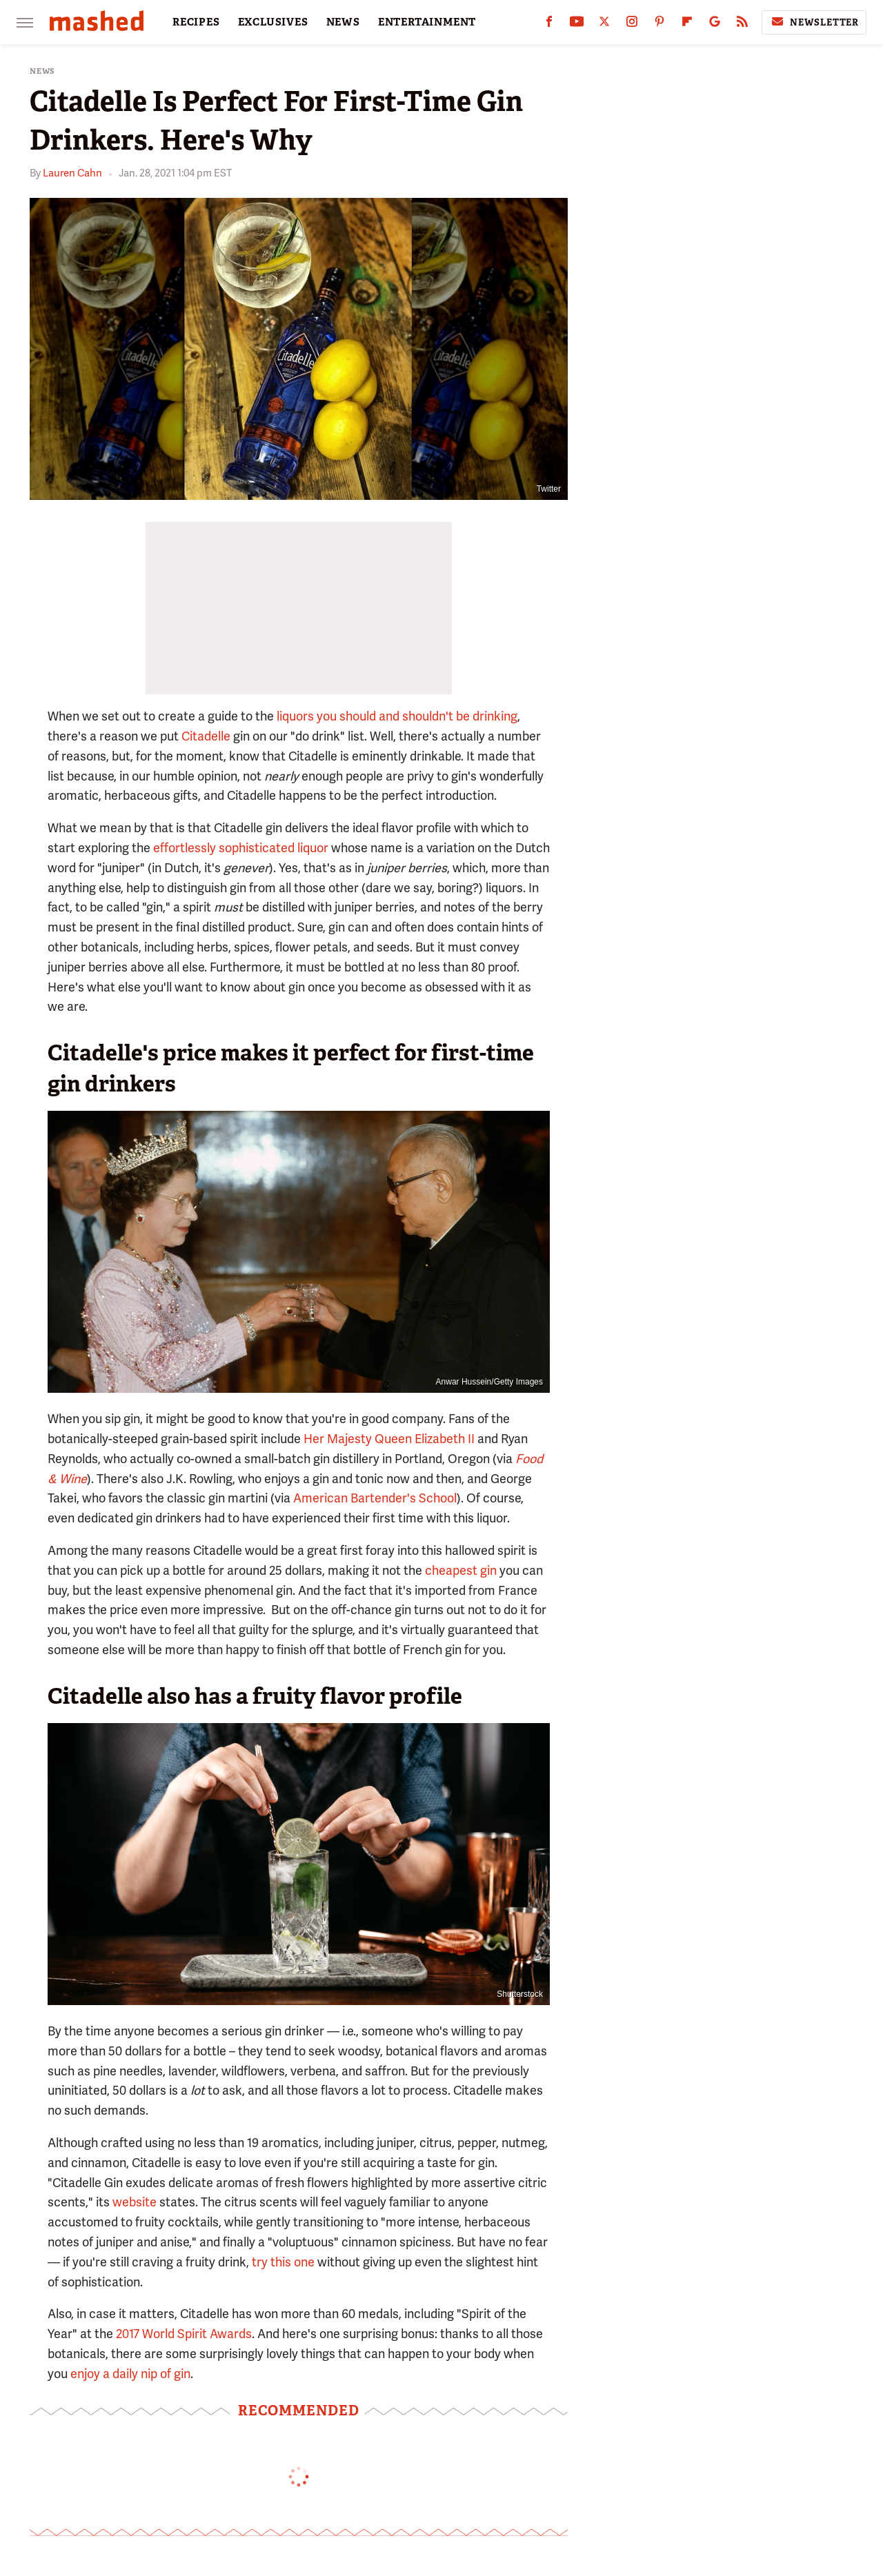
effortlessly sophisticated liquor (240, 848)
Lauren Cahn (72, 173)
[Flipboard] (687, 24)
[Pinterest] (659, 24)
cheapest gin (461, 1570)
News (42, 71)
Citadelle (205, 736)
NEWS (343, 22)
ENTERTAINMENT (427, 22)
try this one (283, 2262)
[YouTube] (576, 24)
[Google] (714, 24)
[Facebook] (549, 24)
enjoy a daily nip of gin (130, 2374)
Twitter (549, 489)
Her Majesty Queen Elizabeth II (389, 1439)
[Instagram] (632, 24)
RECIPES (196, 22)
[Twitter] (604, 24)
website (134, 2202)
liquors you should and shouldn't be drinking (397, 716)
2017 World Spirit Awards (184, 2334)
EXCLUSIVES (273, 22)
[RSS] (742, 24)
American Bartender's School (375, 1498)
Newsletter (814, 22)
